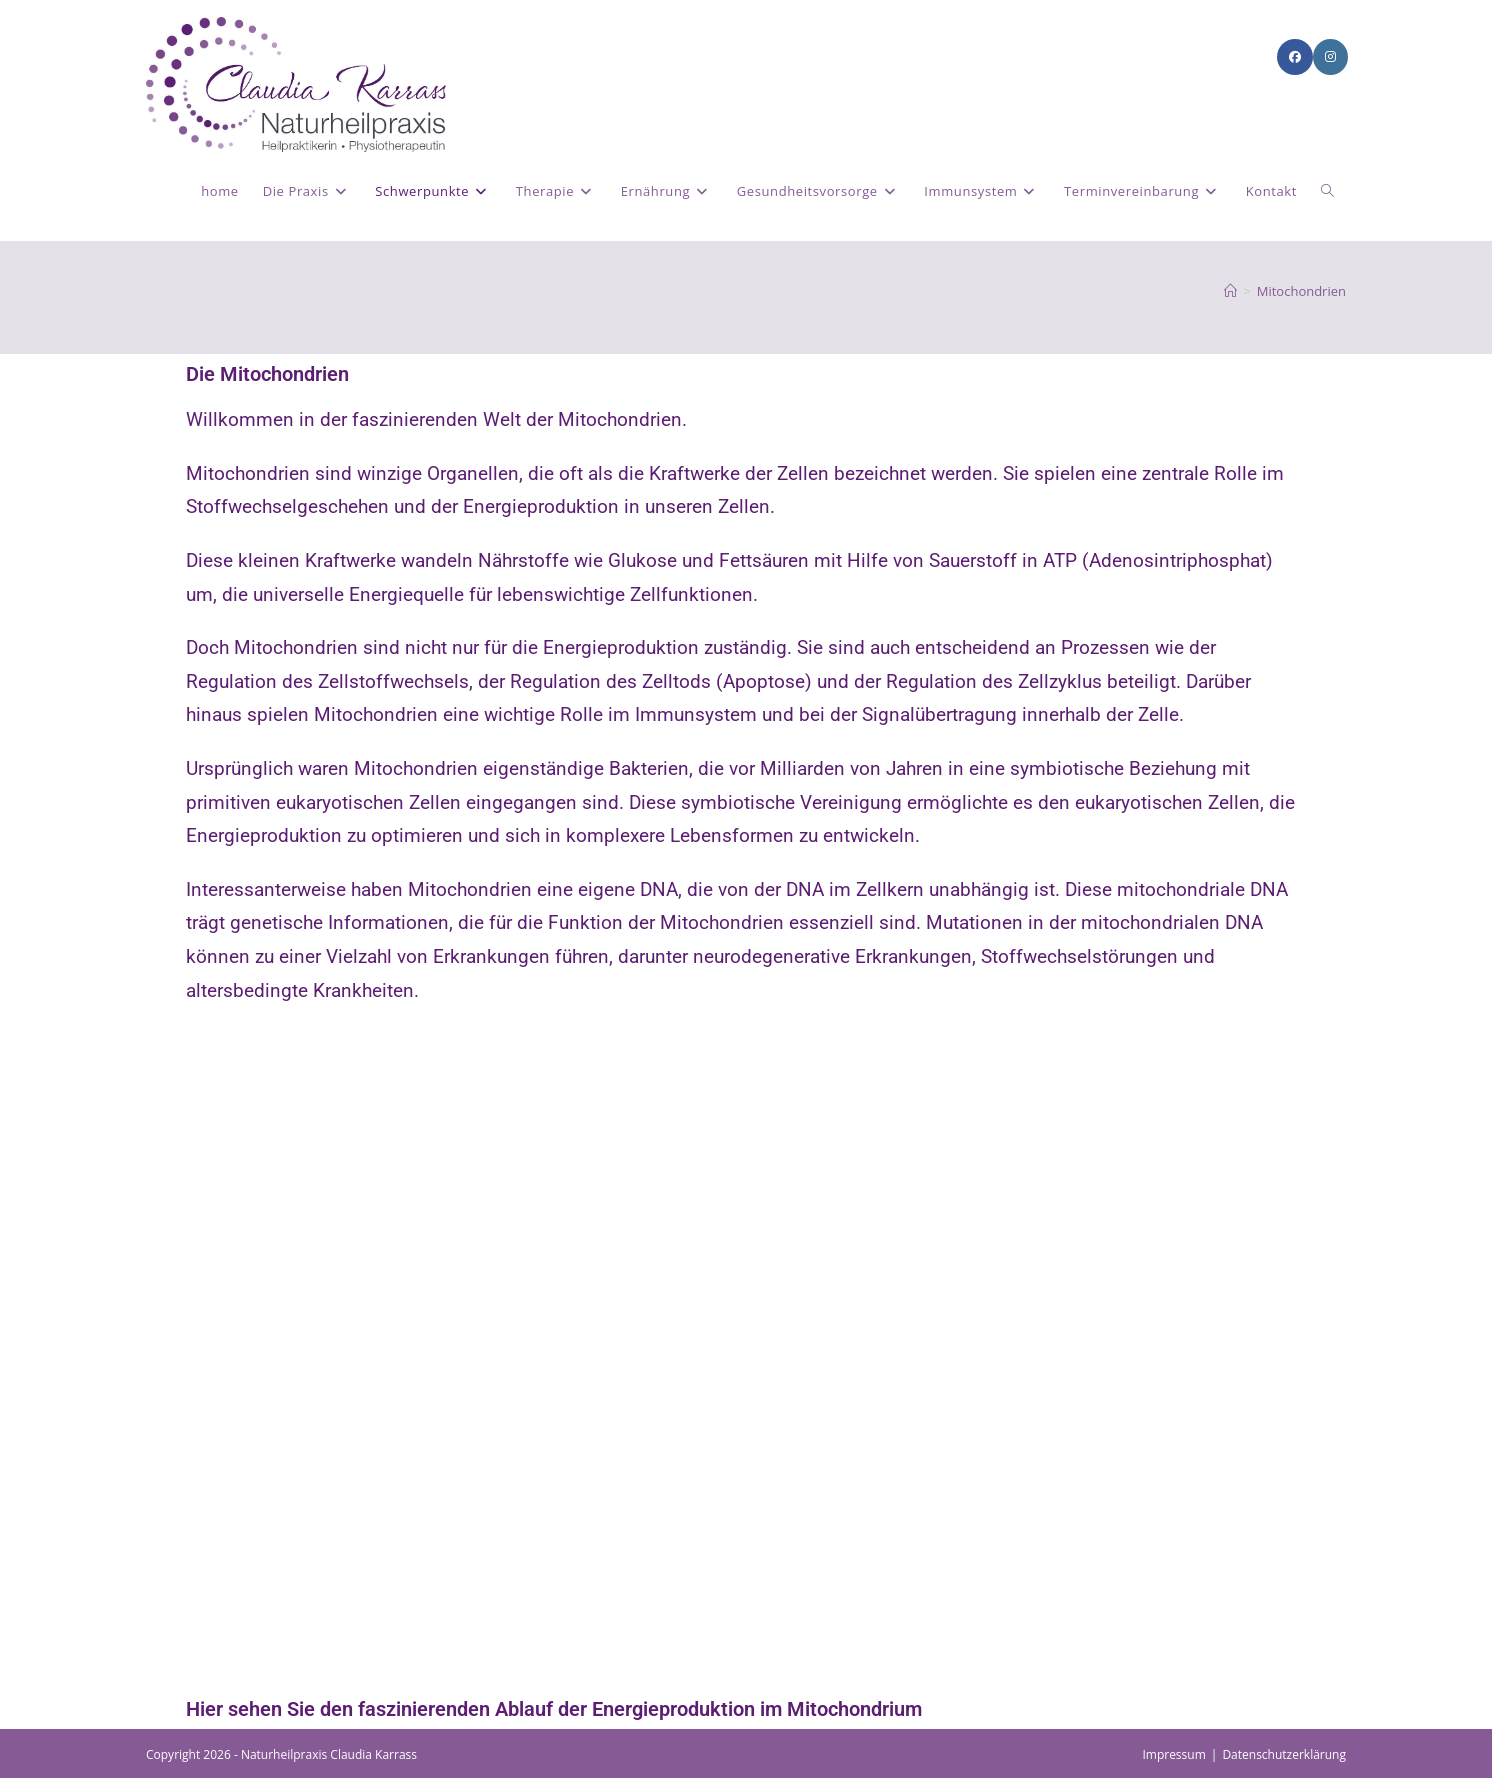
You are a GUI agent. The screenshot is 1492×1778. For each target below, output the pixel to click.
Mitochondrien (1301, 291)
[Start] (1230, 291)
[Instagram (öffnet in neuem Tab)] (1330, 57)
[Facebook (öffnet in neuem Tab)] (1295, 57)
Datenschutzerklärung (1284, 1754)
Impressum (1173, 1754)
